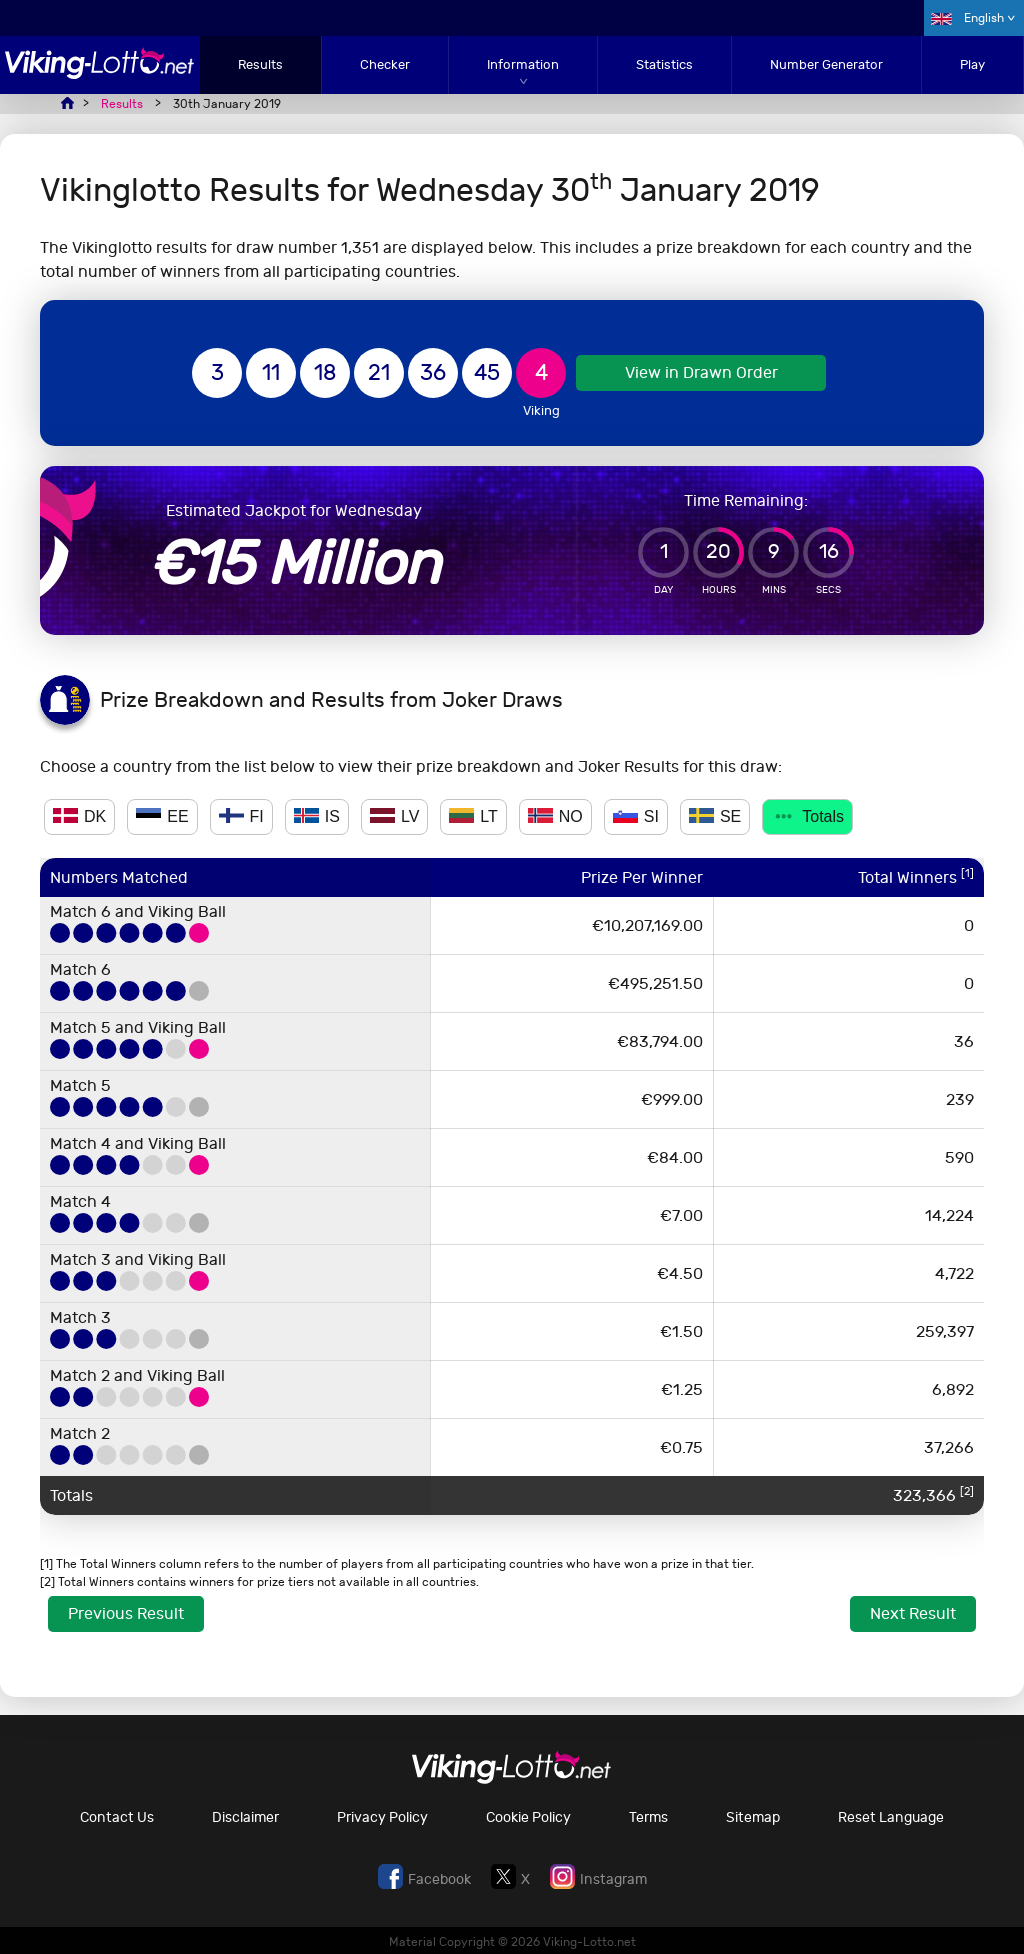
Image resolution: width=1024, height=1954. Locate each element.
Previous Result (126, 1613)
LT (473, 816)
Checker (385, 64)
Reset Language (891, 1817)
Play (972, 64)
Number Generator (826, 64)
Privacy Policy (382, 1817)
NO (555, 816)
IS (317, 816)
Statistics (664, 64)
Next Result (913, 1613)
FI (241, 816)
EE (162, 816)
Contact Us (117, 1817)
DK (79, 816)
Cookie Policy (528, 1817)
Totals (807, 816)
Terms (648, 1817)
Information (523, 64)
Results (260, 64)
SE (715, 816)
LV (394, 816)
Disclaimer (245, 1817)
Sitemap (753, 1817)
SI (636, 816)
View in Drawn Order (701, 372)
